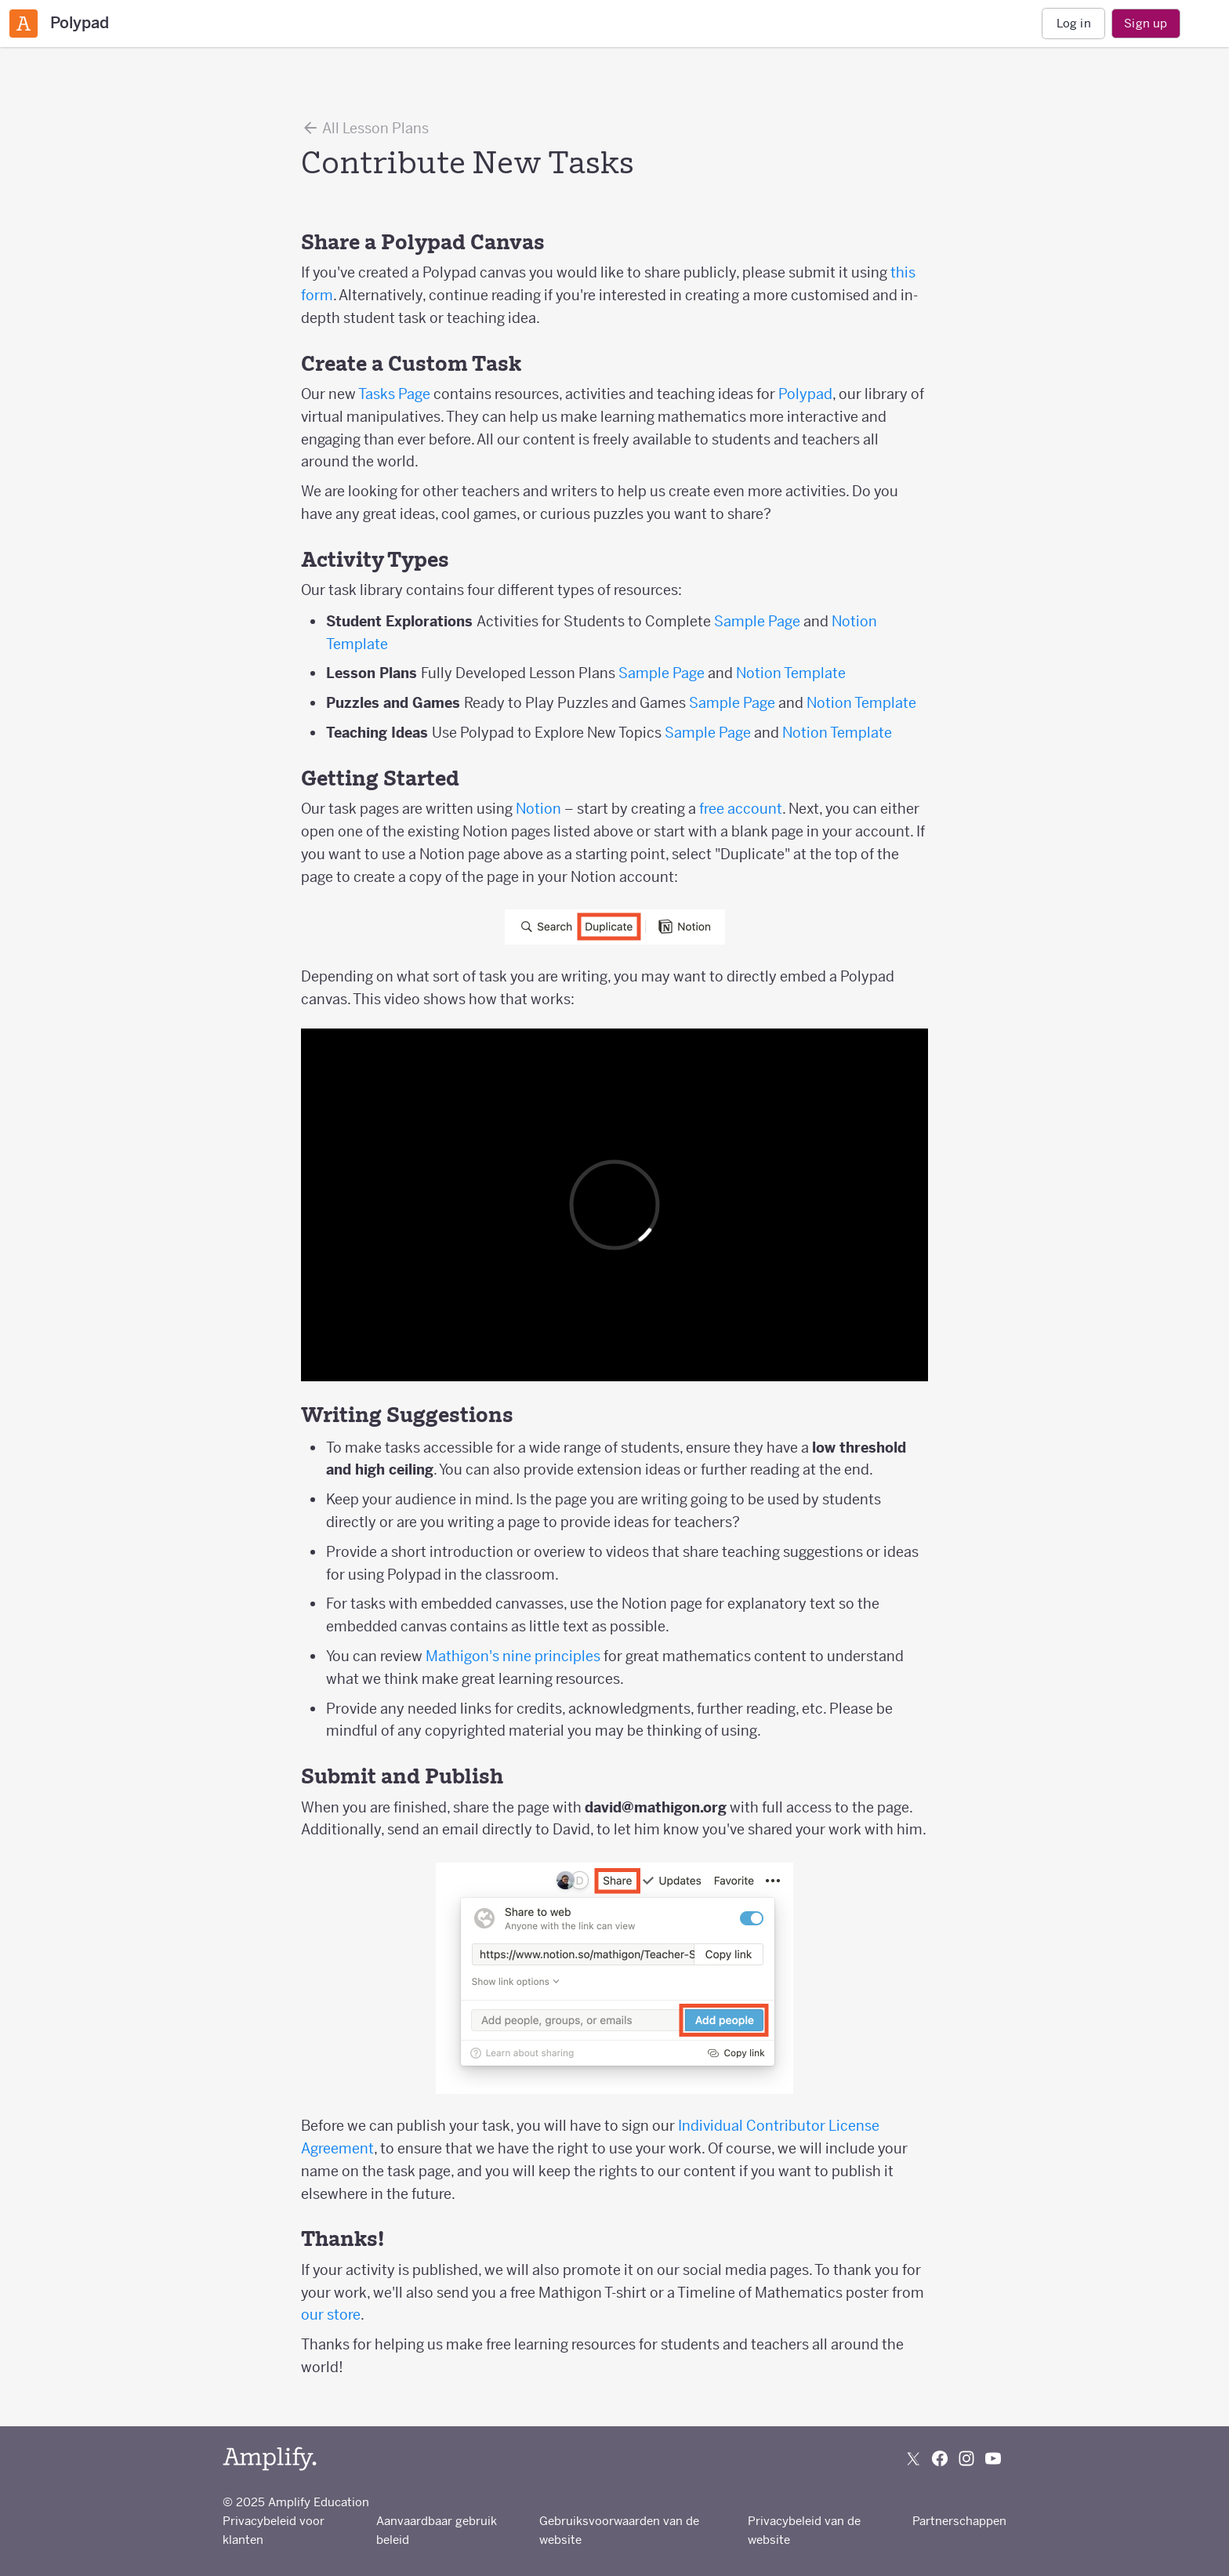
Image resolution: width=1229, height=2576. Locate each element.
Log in (1074, 23)
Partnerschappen (959, 2520)
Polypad (805, 394)
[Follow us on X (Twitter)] (913, 2458)
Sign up (1145, 23)
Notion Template (791, 673)
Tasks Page (394, 394)
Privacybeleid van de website (804, 2530)
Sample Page (757, 621)
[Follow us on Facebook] (939, 2458)
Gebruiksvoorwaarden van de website (619, 2530)
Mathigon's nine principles (513, 1656)
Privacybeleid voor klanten (273, 2530)
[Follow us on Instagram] (966, 2458)
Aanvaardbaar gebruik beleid (436, 2530)
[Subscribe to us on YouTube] (993, 2458)
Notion (538, 809)
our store (331, 2315)
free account (740, 809)
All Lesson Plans (365, 127)
